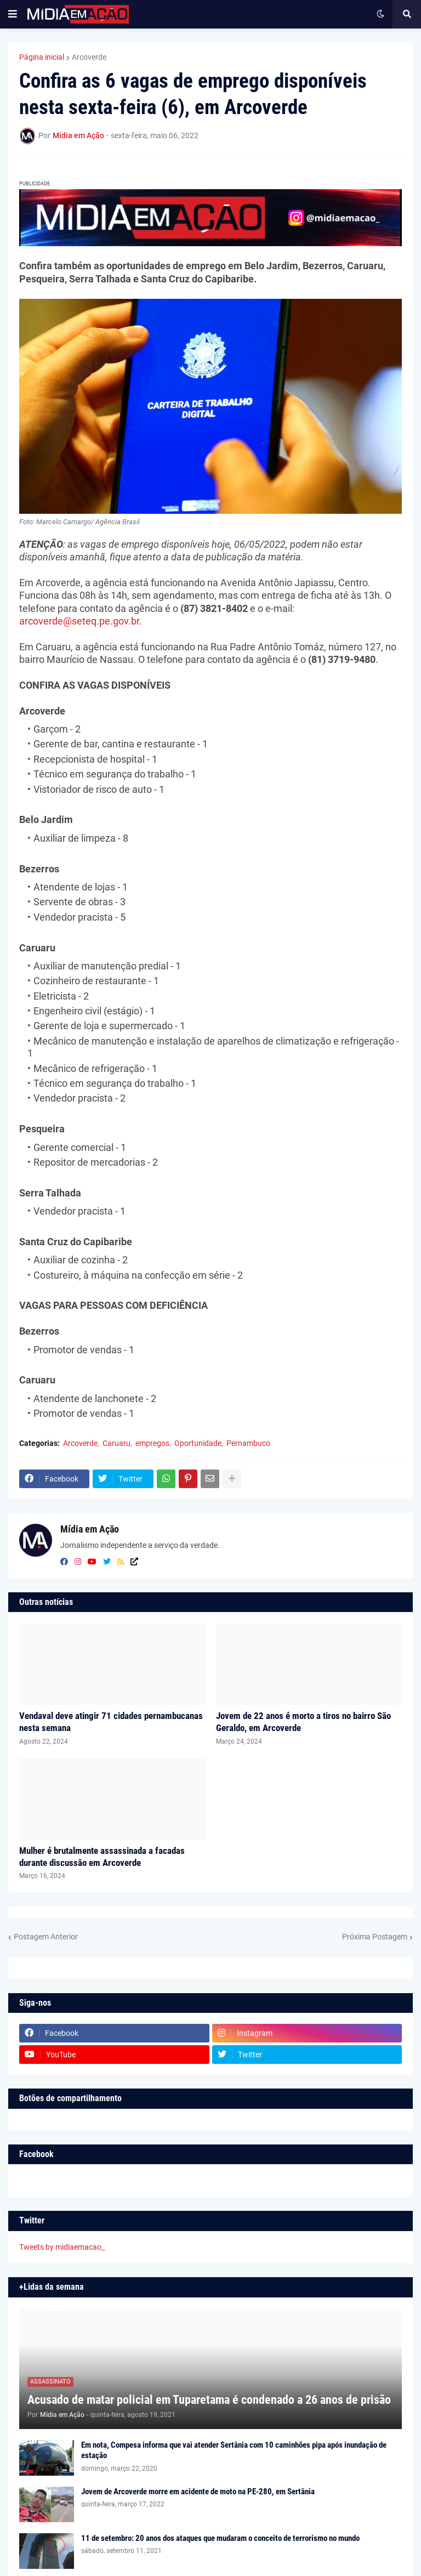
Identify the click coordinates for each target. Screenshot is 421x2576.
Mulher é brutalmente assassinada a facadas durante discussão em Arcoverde (102, 1856)
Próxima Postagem (374, 1936)
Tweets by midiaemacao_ (62, 2247)
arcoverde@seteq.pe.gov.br (79, 621)
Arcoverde (89, 57)
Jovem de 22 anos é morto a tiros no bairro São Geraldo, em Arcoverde (303, 1721)
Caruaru (116, 1443)
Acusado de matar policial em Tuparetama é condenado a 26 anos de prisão (209, 2400)
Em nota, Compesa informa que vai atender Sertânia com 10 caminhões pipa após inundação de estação (233, 2450)
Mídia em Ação (89, 1529)
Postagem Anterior (46, 1936)
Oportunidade (197, 1443)
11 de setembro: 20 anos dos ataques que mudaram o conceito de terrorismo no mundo (220, 2538)
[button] (12, 14)
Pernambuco (248, 1443)
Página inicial (41, 57)
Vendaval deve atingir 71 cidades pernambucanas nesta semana (111, 1721)
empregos (152, 1443)
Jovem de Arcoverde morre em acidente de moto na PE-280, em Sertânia (198, 2491)
